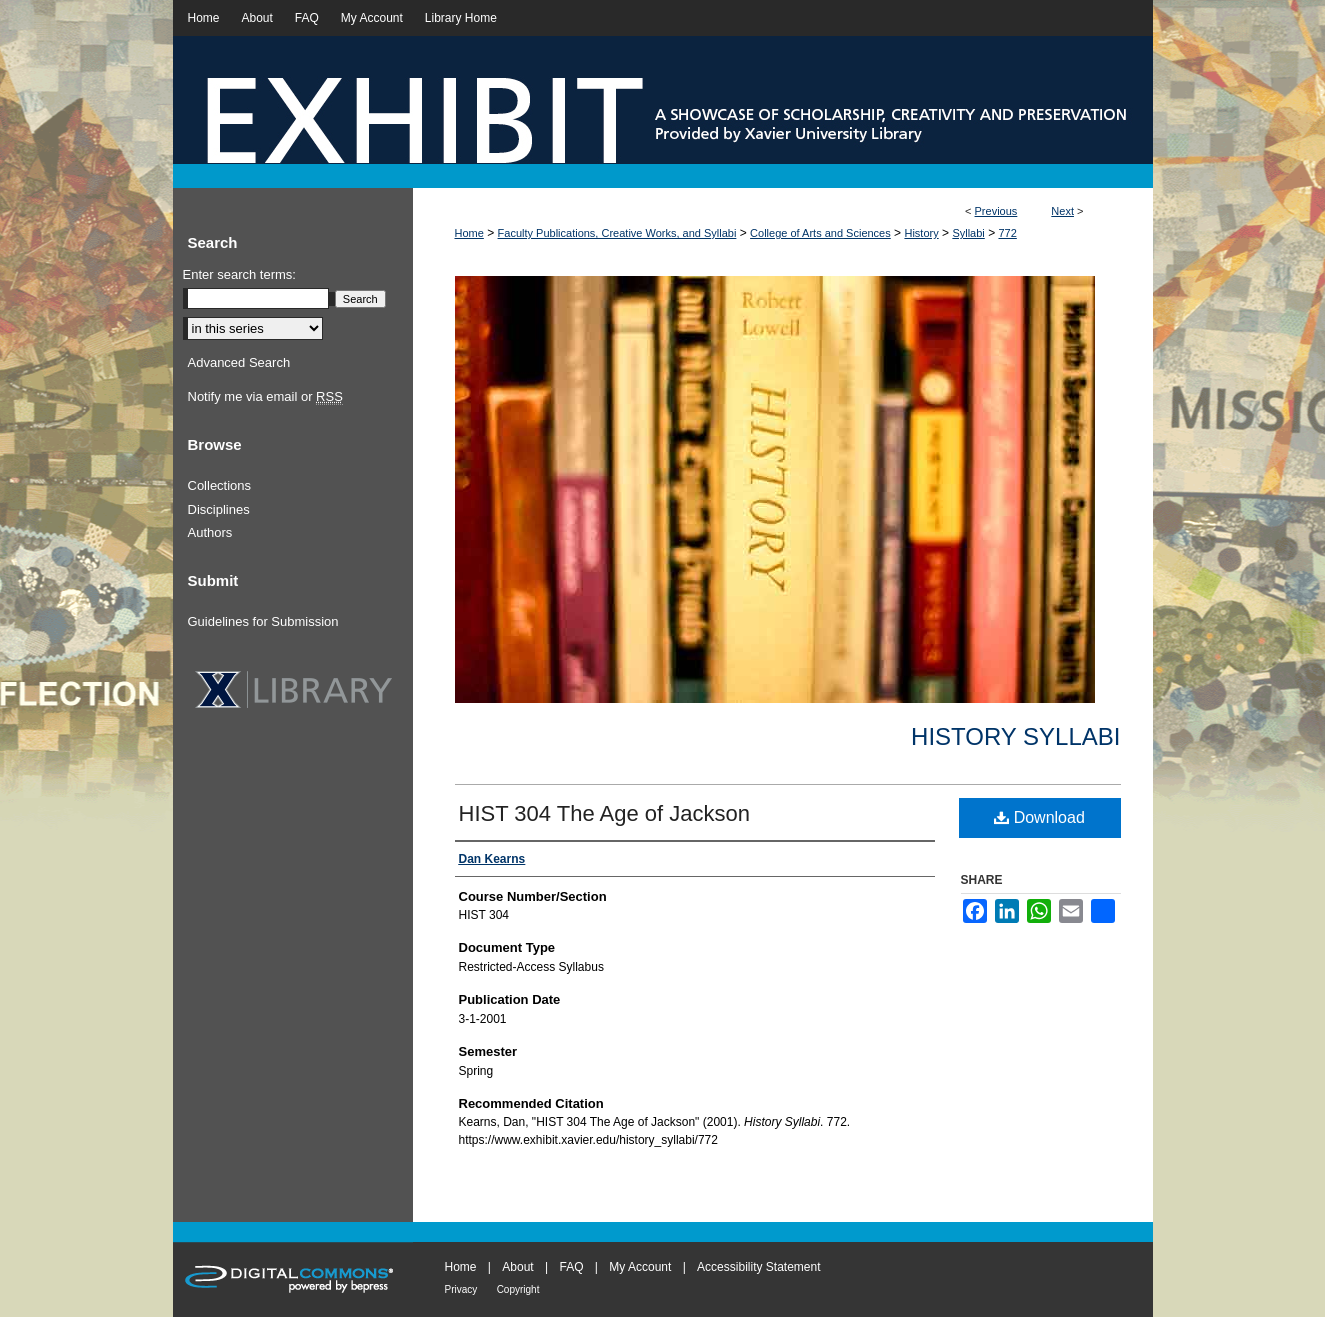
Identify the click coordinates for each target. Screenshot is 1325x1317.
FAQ (571, 1267)
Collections (220, 485)
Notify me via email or (265, 397)
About (517, 1267)
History (921, 233)
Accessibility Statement (758, 1267)
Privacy (461, 1289)
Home (469, 233)
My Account (640, 1267)
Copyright (518, 1289)
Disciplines (219, 509)
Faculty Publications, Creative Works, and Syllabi (617, 233)
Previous (996, 211)
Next (1062, 211)
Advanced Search (239, 362)
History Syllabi (1015, 736)
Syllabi (968, 233)
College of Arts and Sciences (820, 233)
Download (1039, 817)
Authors (210, 532)
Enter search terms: (239, 274)
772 (1007, 233)
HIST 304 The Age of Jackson (604, 813)
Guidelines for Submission (263, 621)
